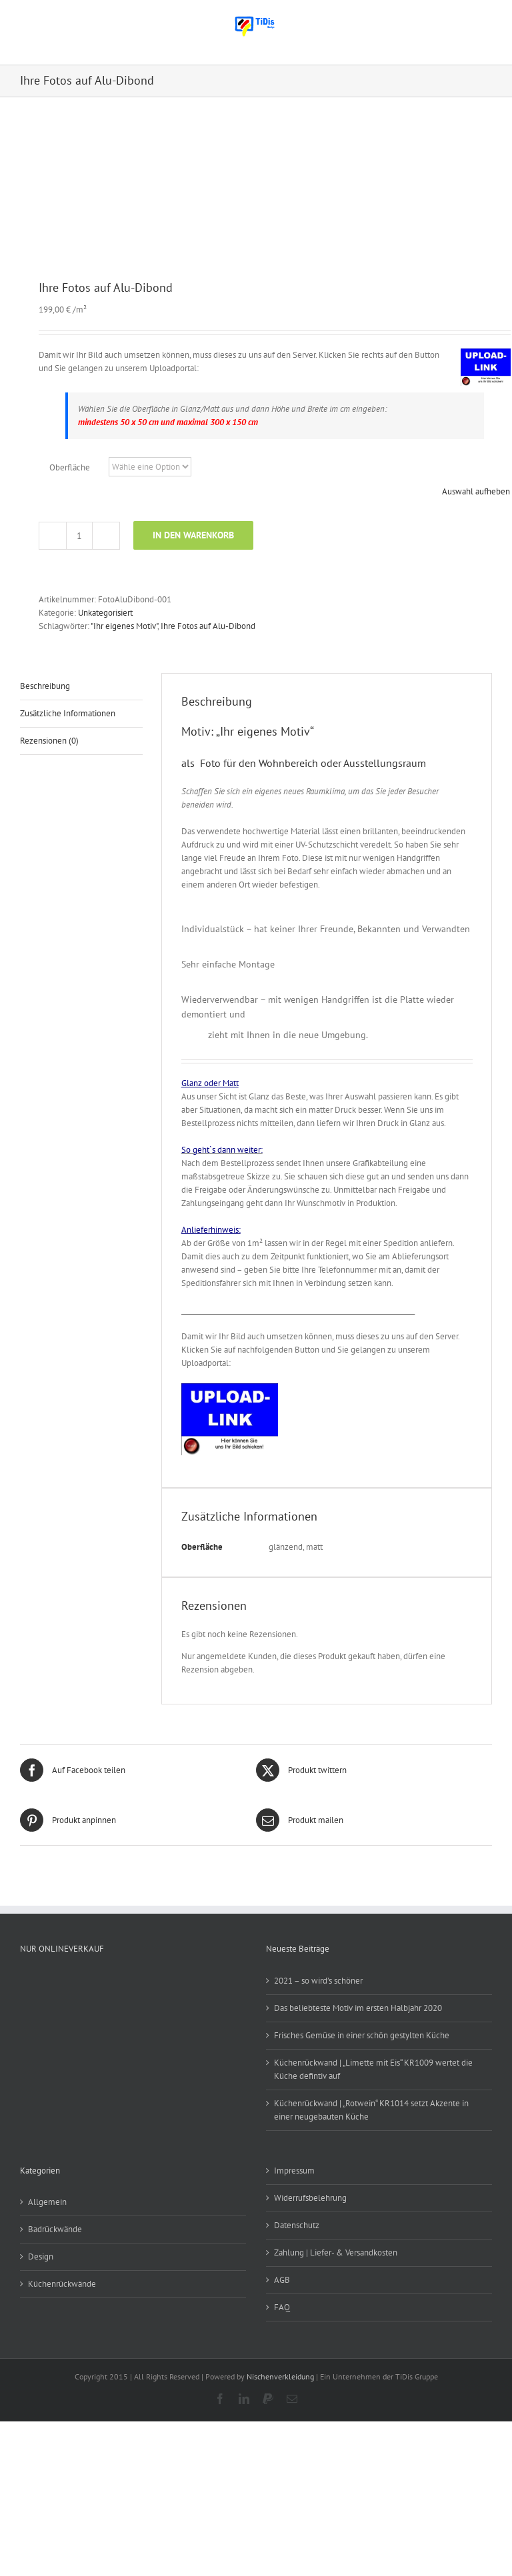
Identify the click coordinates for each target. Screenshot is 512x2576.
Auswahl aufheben (476, 491)
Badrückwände (55, 2229)
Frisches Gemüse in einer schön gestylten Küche (361, 2035)
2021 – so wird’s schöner (318, 1980)
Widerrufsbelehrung (310, 2198)
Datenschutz (296, 2225)
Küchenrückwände (62, 2283)
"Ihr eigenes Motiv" (124, 626)
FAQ (282, 2307)
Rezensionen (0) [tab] (49, 740)
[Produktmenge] (79, 535)
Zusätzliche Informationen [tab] (67, 713)
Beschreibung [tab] (45, 686)
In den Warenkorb (193, 535)
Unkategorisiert (105, 612)
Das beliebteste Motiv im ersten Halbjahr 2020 (358, 2008)
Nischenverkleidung (280, 2376)
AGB (282, 2279)
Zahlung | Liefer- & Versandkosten (335, 2252)
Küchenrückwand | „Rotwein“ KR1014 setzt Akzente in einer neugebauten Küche (371, 2110)
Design (40, 2256)
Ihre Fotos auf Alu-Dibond (208, 626)
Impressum (294, 2170)
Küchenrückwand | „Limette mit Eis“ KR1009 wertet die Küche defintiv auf (373, 2069)
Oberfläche (69, 467)
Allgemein (47, 2202)
